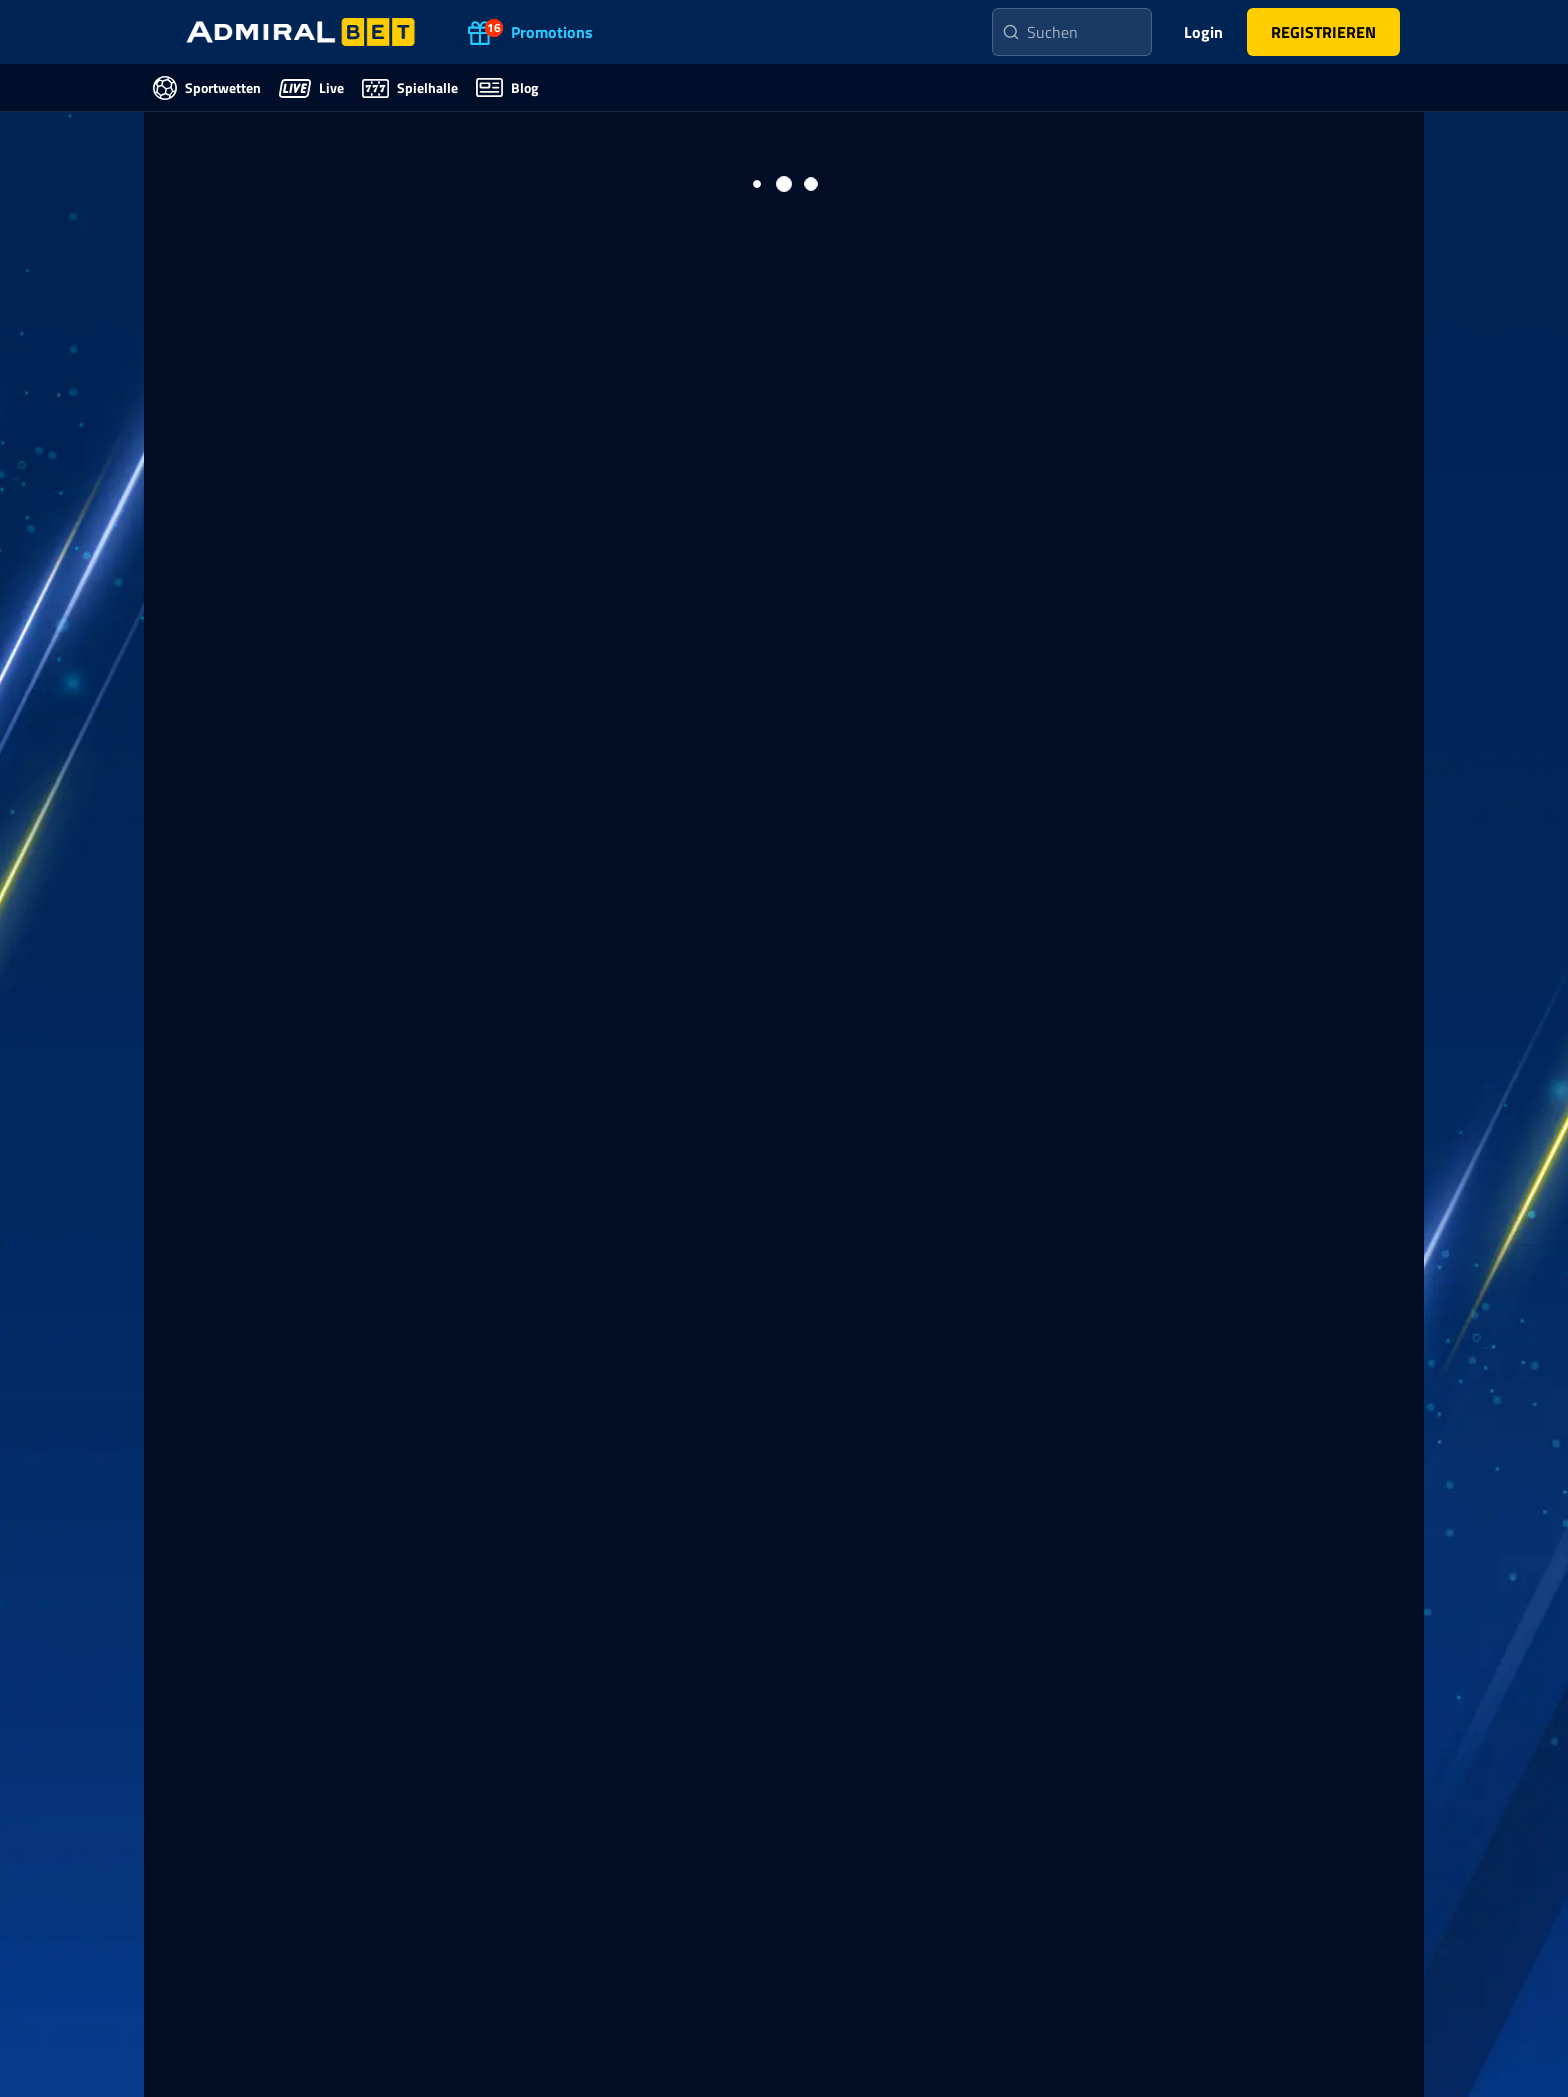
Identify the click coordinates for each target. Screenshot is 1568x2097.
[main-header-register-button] (1323, 32)
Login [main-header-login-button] (1203, 32)
